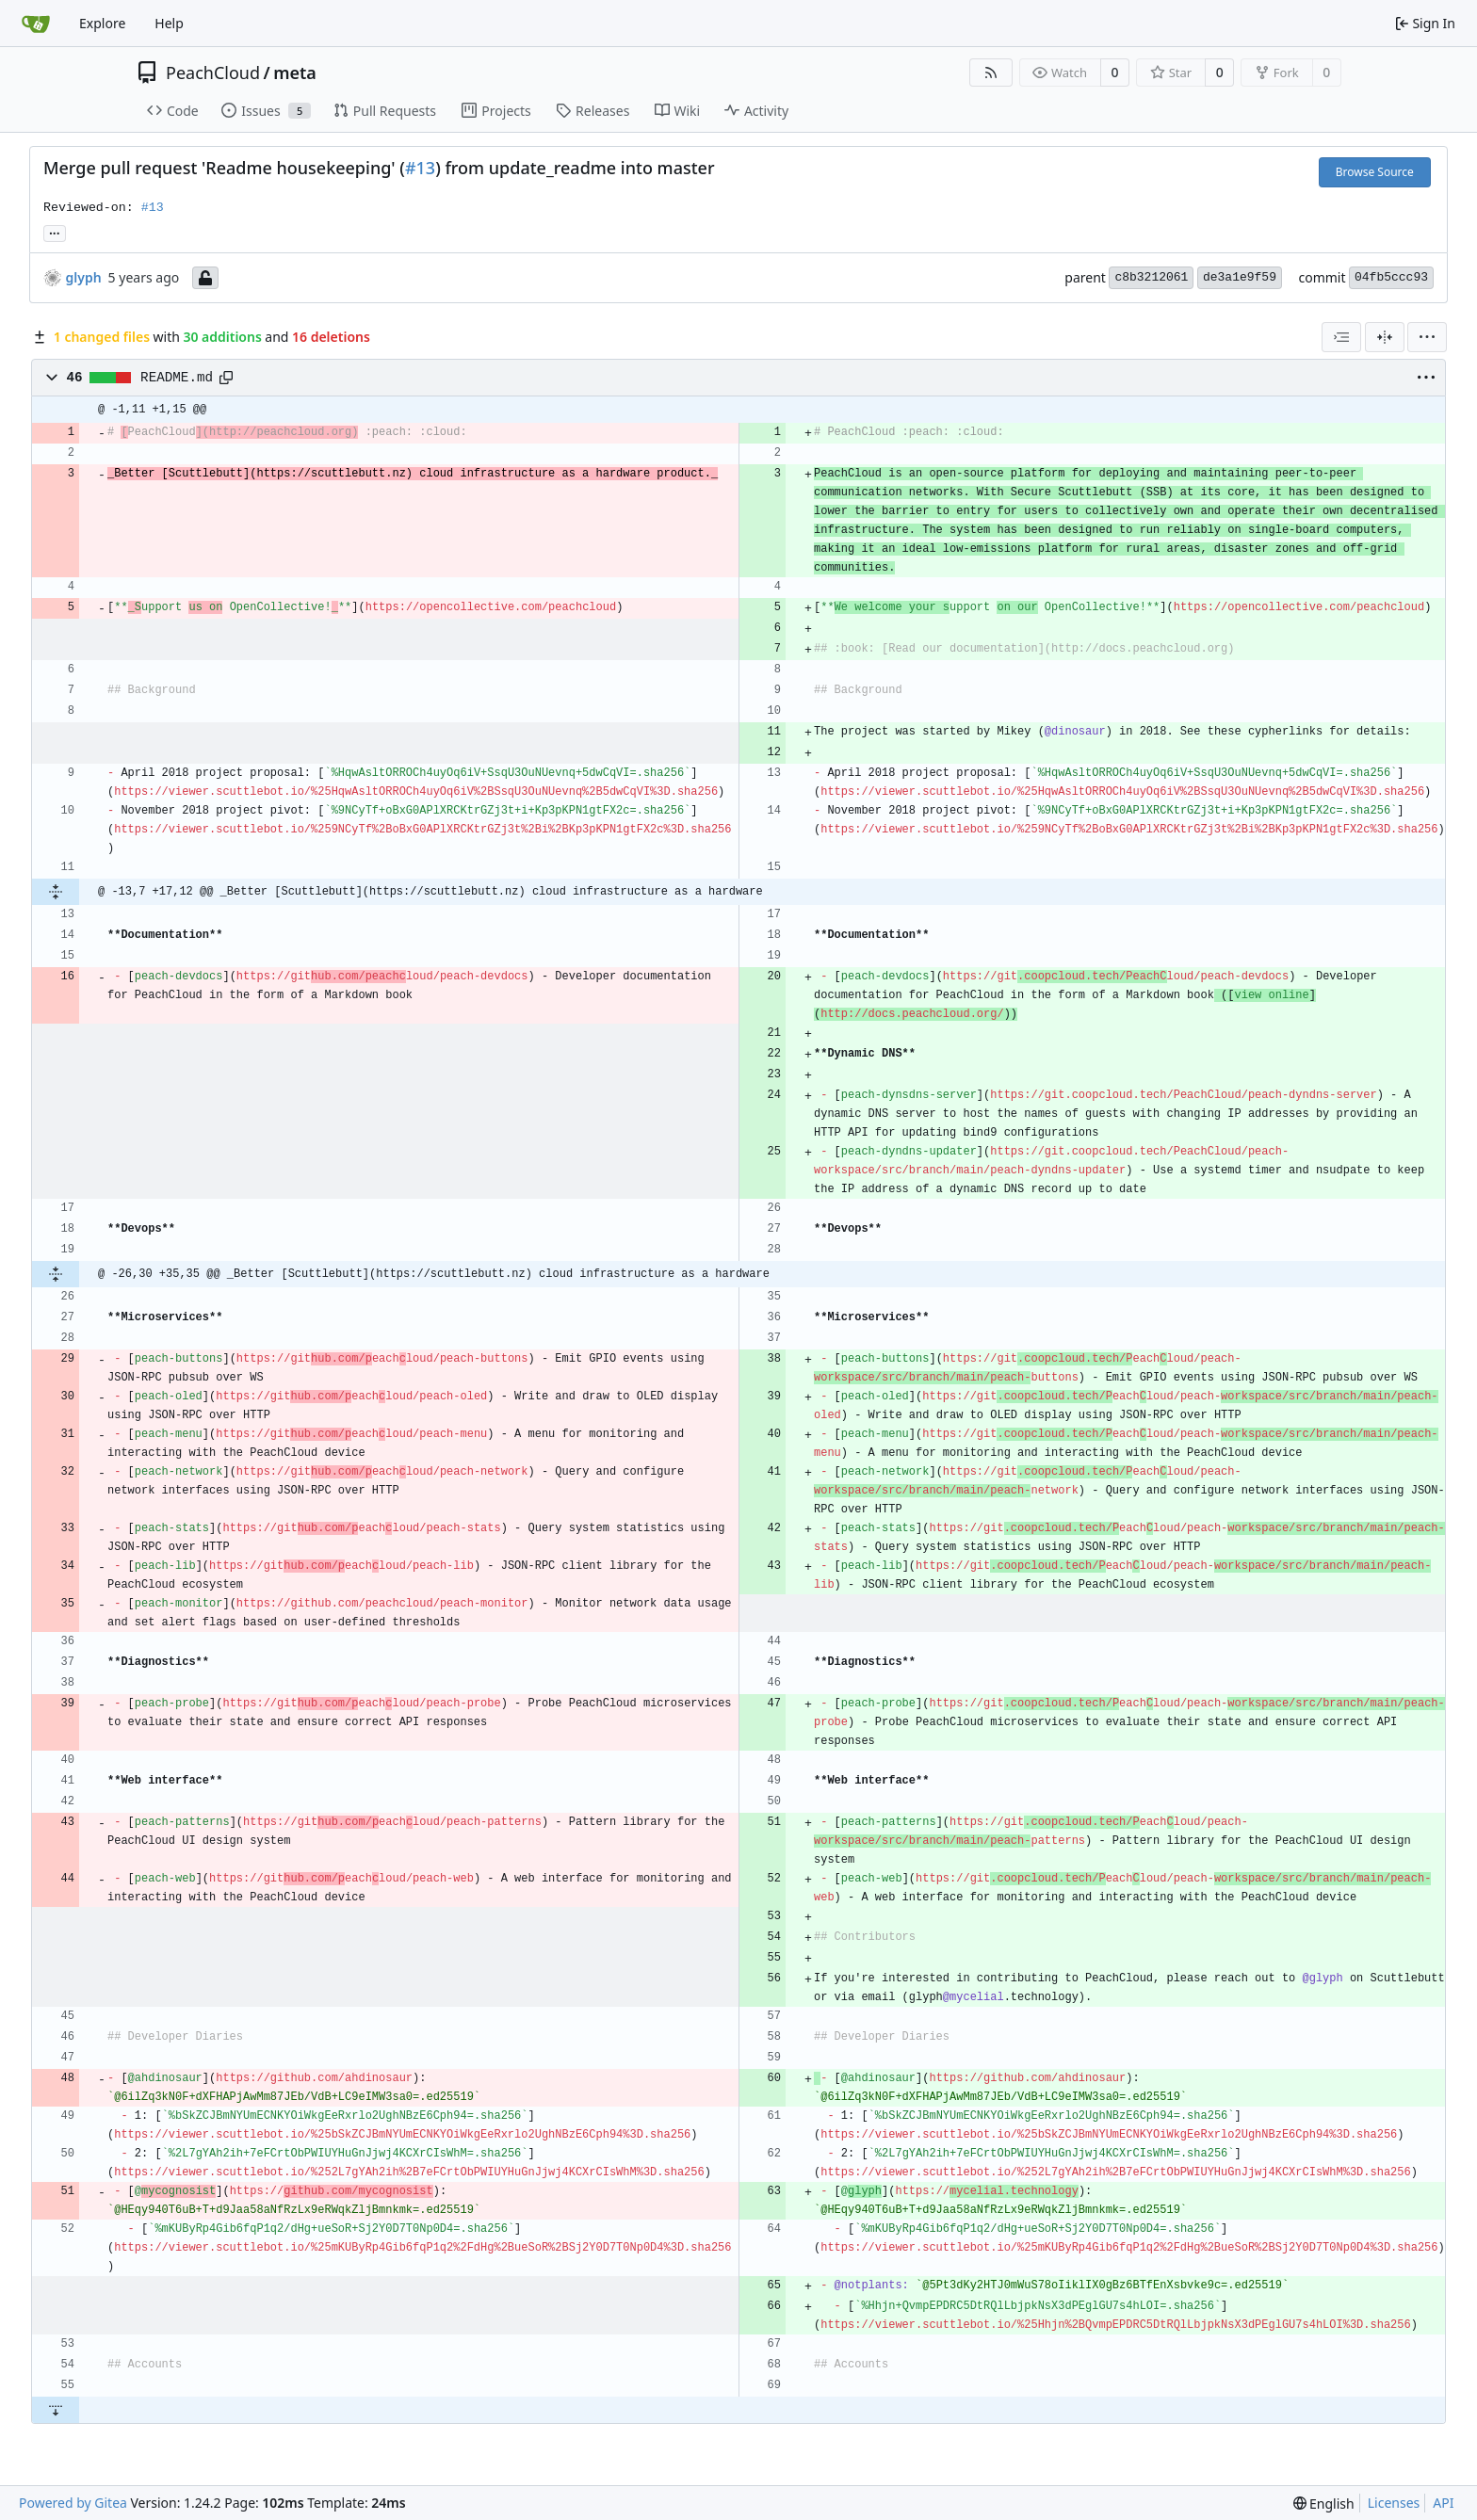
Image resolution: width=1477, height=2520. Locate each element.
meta (294, 72)
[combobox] (1341, 337)
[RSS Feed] (991, 72)
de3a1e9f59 (1239, 277)
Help (169, 23)
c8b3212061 (1151, 277)
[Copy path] (226, 377)
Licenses (1394, 2503)
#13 (420, 167)
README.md (176, 377)
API (1443, 2503)
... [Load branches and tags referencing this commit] (54, 231)
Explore (102, 23)
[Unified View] (1384, 337)
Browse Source (1375, 172)
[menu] (1427, 337)
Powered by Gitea (73, 2503)
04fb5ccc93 (1391, 277)
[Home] (35, 23)
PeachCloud (213, 72)
